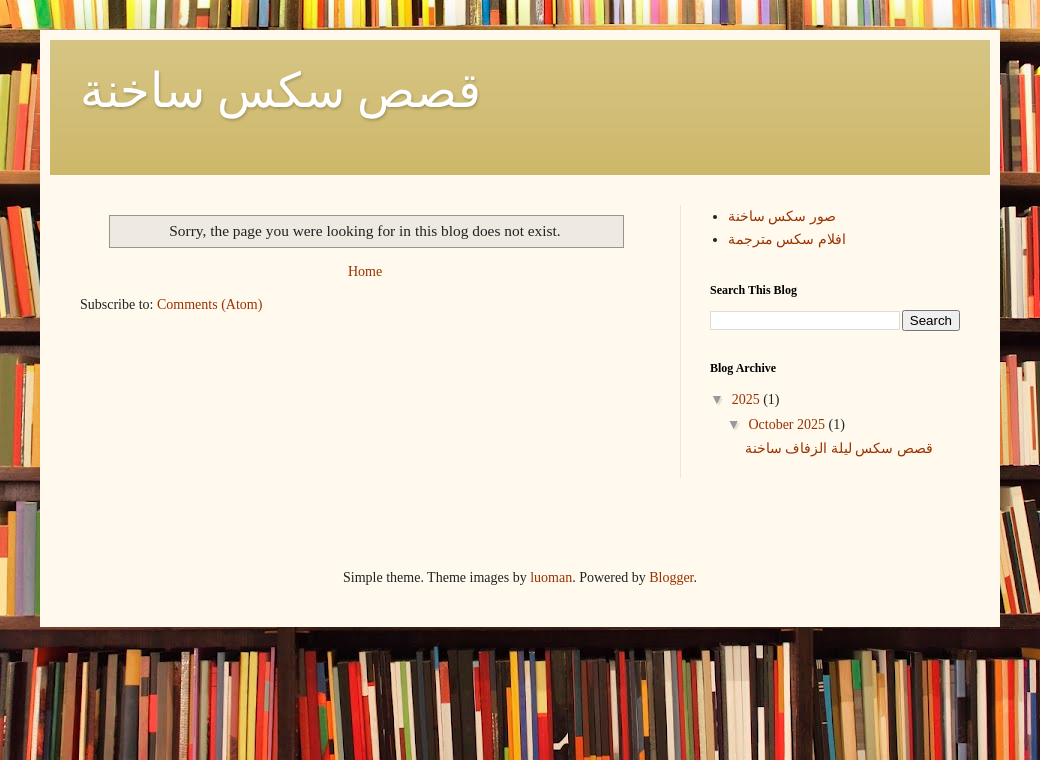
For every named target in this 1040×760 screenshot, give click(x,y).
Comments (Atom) (209, 304)
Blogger (671, 577)
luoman (551, 577)
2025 (748, 399)
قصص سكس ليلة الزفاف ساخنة (839, 448)
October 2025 (788, 424)
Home (365, 271)
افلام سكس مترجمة (787, 239)
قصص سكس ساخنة (280, 90)
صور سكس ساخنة (782, 216)
